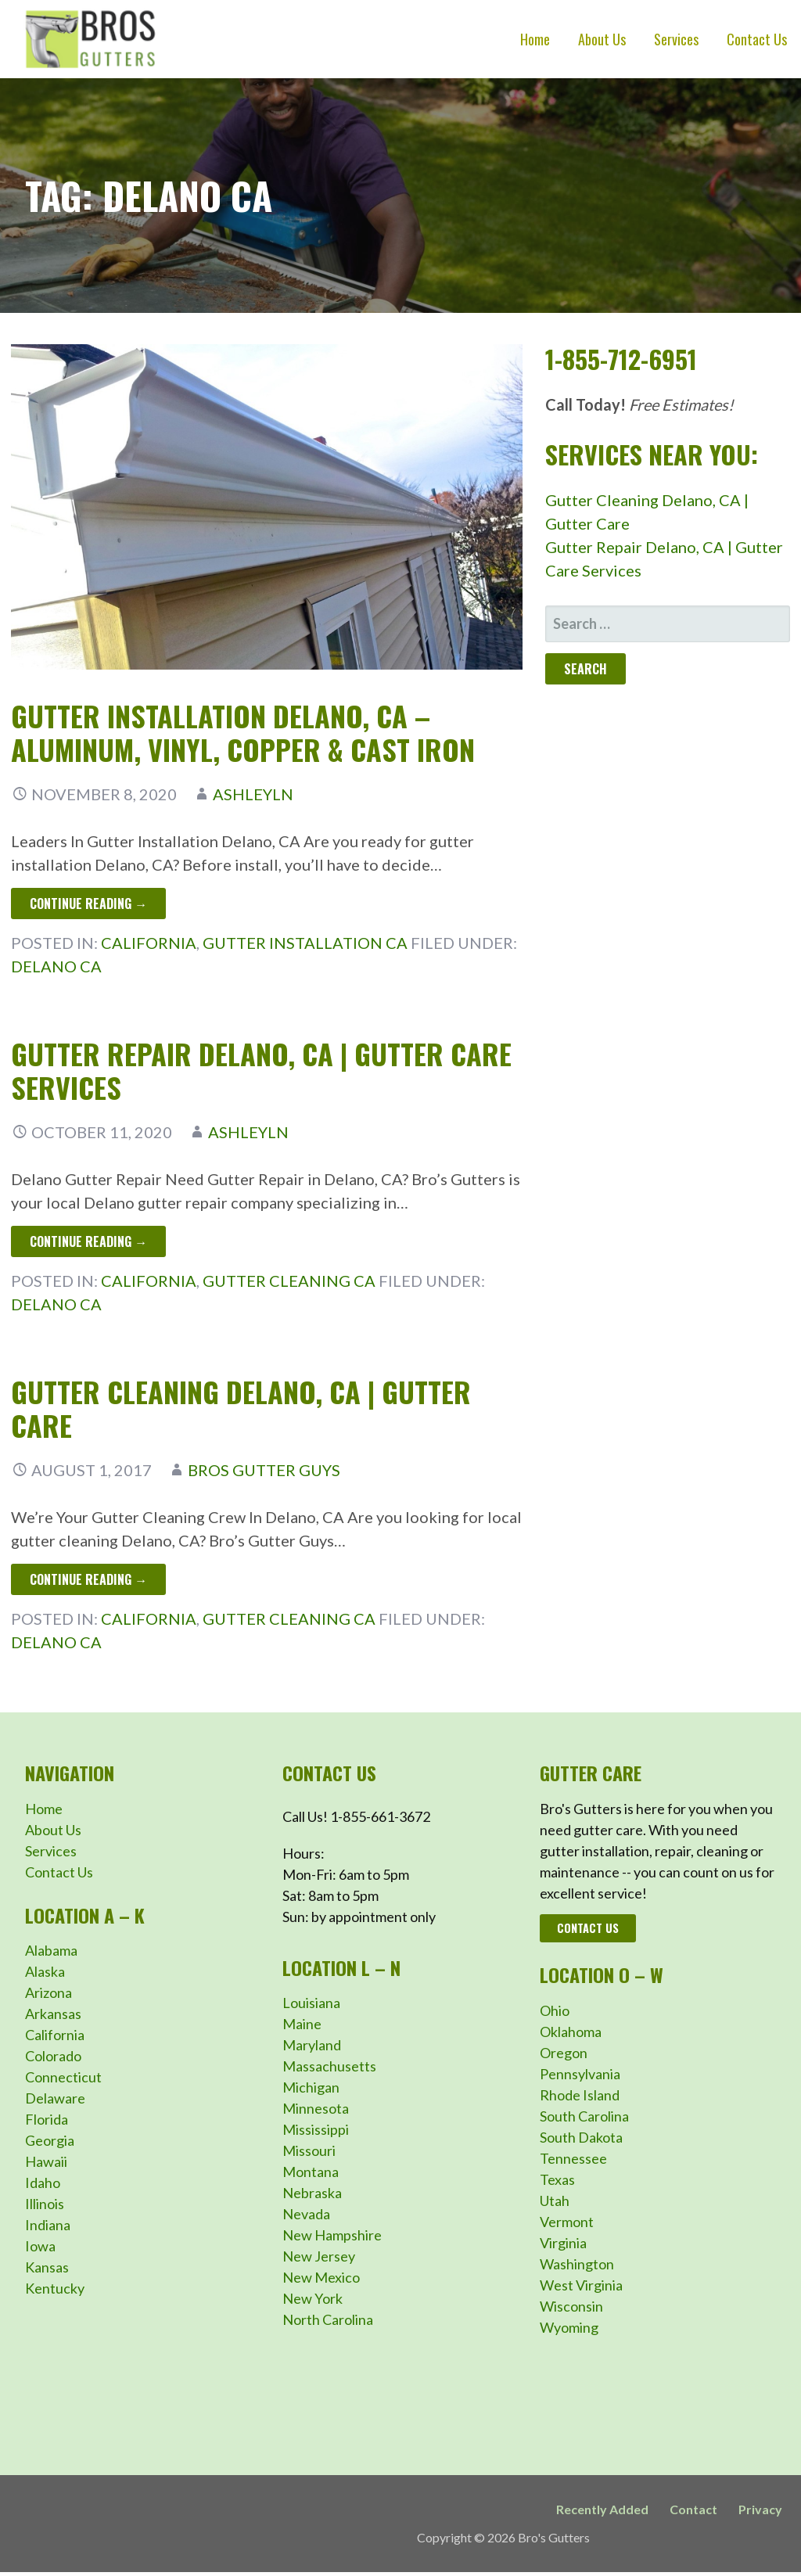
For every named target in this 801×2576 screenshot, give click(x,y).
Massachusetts (329, 2066)
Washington (577, 2263)
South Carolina (584, 2116)
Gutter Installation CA (305, 942)
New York (312, 2298)
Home (535, 39)
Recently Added (602, 2509)
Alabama (51, 1950)
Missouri (309, 2150)
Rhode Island (580, 2095)
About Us (602, 39)
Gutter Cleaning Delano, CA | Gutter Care (241, 1408)
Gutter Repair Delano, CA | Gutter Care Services (261, 1070)
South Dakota (581, 2137)
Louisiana (311, 2002)
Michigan (310, 2087)
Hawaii (46, 2161)
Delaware (55, 2098)
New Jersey (318, 2256)
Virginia (563, 2242)
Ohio (554, 2010)
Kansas (47, 2267)
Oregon (563, 2052)
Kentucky (54, 2288)
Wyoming (569, 2327)
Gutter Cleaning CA (289, 1280)
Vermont (567, 2221)
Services (676, 39)
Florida (46, 2119)
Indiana (47, 2224)
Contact (693, 2509)
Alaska (45, 1971)
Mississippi (315, 2129)
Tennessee (573, 2158)
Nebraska (312, 2192)
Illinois (44, 2203)
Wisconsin (571, 2306)
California (148, 942)
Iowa (40, 2245)
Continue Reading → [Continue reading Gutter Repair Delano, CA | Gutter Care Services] (88, 1241)
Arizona (48, 1992)
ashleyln (253, 794)
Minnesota (315, 2108)
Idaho (42, 2182)
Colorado (53, 2055)
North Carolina (327, 2319)
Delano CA (56, 966)
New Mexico (321, 2277)
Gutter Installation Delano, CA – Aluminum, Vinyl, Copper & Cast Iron (243, 732)
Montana (310, 2171)
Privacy (760, 2509)
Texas (557, 2179)
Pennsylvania (580, 2073)
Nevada (306, 2213)
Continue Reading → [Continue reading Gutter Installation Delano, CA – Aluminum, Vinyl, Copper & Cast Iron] (88, 903)
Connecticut (63, 2077)
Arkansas (53, 2013)
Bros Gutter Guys (264, 1469)
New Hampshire (332, 2235)
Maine (301, 2023)
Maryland (311, 2044)
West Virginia (581, 2285)
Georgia (49, 2140)
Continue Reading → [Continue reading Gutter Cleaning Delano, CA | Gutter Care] (88, 1579)
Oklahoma (571, 2031)
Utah (554, 2200)
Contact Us (757, 39)
